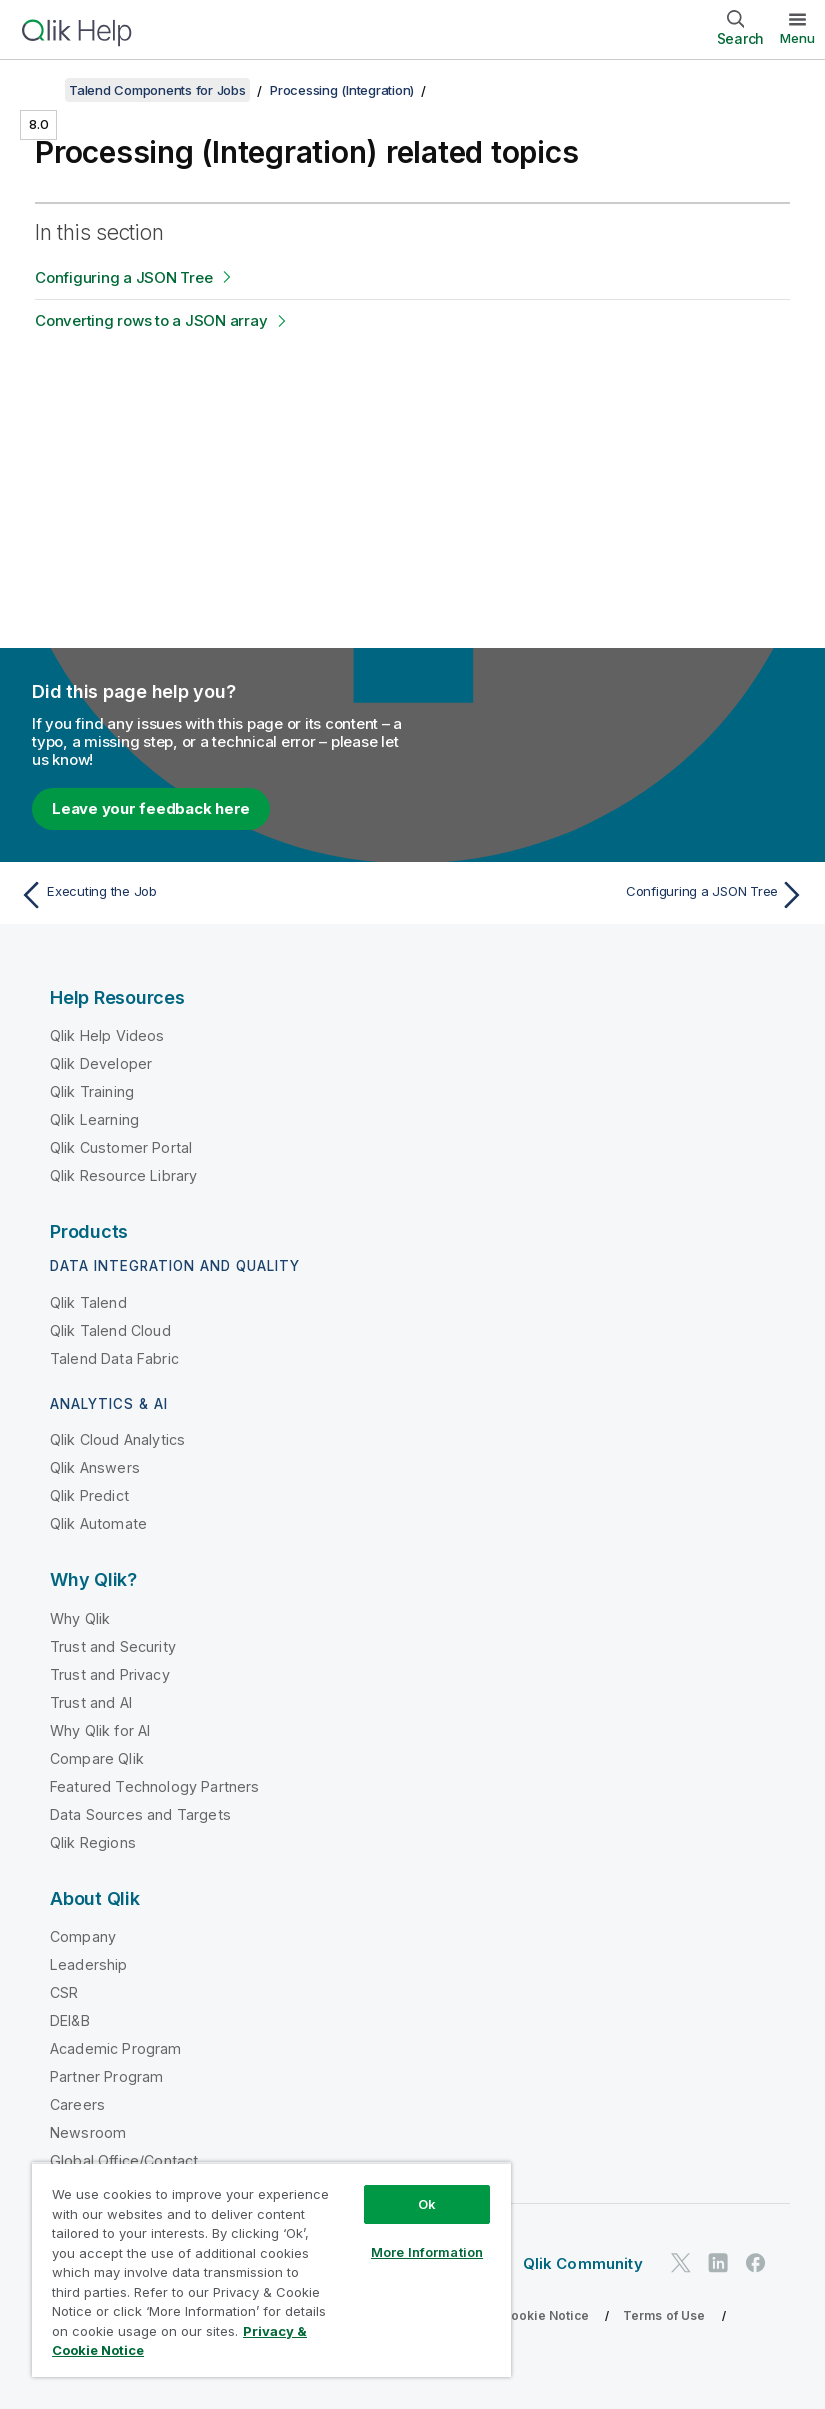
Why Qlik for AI (100, 1730)
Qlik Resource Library (123, 1175)
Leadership (89, 1964)
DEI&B (70, 2020)
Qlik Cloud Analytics (117, 1439)
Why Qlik (80, 1618)
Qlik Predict (89, 1495)
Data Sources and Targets (140, 1814)
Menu (797, 38)
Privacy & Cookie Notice (515, 2315)
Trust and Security (113, 1646)
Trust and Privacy (110, 1674)
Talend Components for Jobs (157, 90)
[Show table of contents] (40, 90)
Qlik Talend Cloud (110, 1330)
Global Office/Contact (124, 2160)
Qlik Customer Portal (121, 1147)
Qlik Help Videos (107, 1035)
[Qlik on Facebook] (756, 2262)
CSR (64, 1992)
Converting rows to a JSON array (151, 320)
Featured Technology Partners (154, 1786)
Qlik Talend (88, 1302)
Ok (427, 2204)
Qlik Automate (98, 1523)
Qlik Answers (95, 1467)
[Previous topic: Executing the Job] (210, 895)
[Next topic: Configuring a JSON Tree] (615, 895)
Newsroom (88, 2132)
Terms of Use (664, 2315)
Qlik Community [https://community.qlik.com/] (583, 2263)
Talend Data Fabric (114, 1358)
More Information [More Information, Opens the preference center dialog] (427, 2252)
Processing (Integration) (342, 90)
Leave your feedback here (151, 808)
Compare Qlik (97, 1758)
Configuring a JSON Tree (123, 277)
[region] (271, 2269)
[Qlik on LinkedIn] (718, 2262)
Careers (77, 2104)
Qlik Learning (94, 1119)
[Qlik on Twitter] (681, 2262)
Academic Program (116, 2048)
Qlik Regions (93, 1842)
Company (83, 1936)
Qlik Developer (101, 1063)
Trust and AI (91, 1702)
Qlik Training (92, 1091)
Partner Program (106, 2076)
